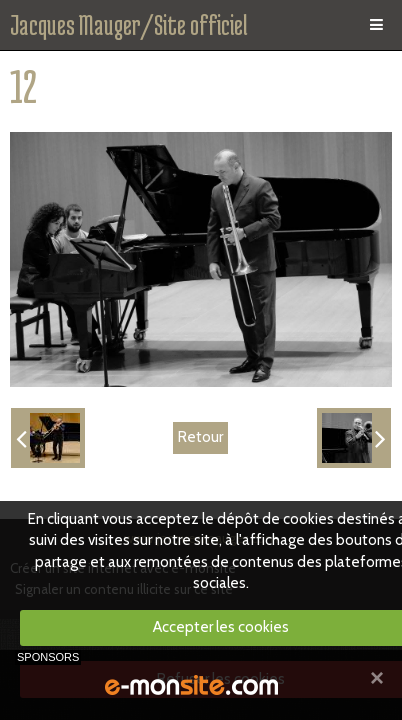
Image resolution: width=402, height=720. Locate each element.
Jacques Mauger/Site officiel (129, 25)
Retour (200, 437)
